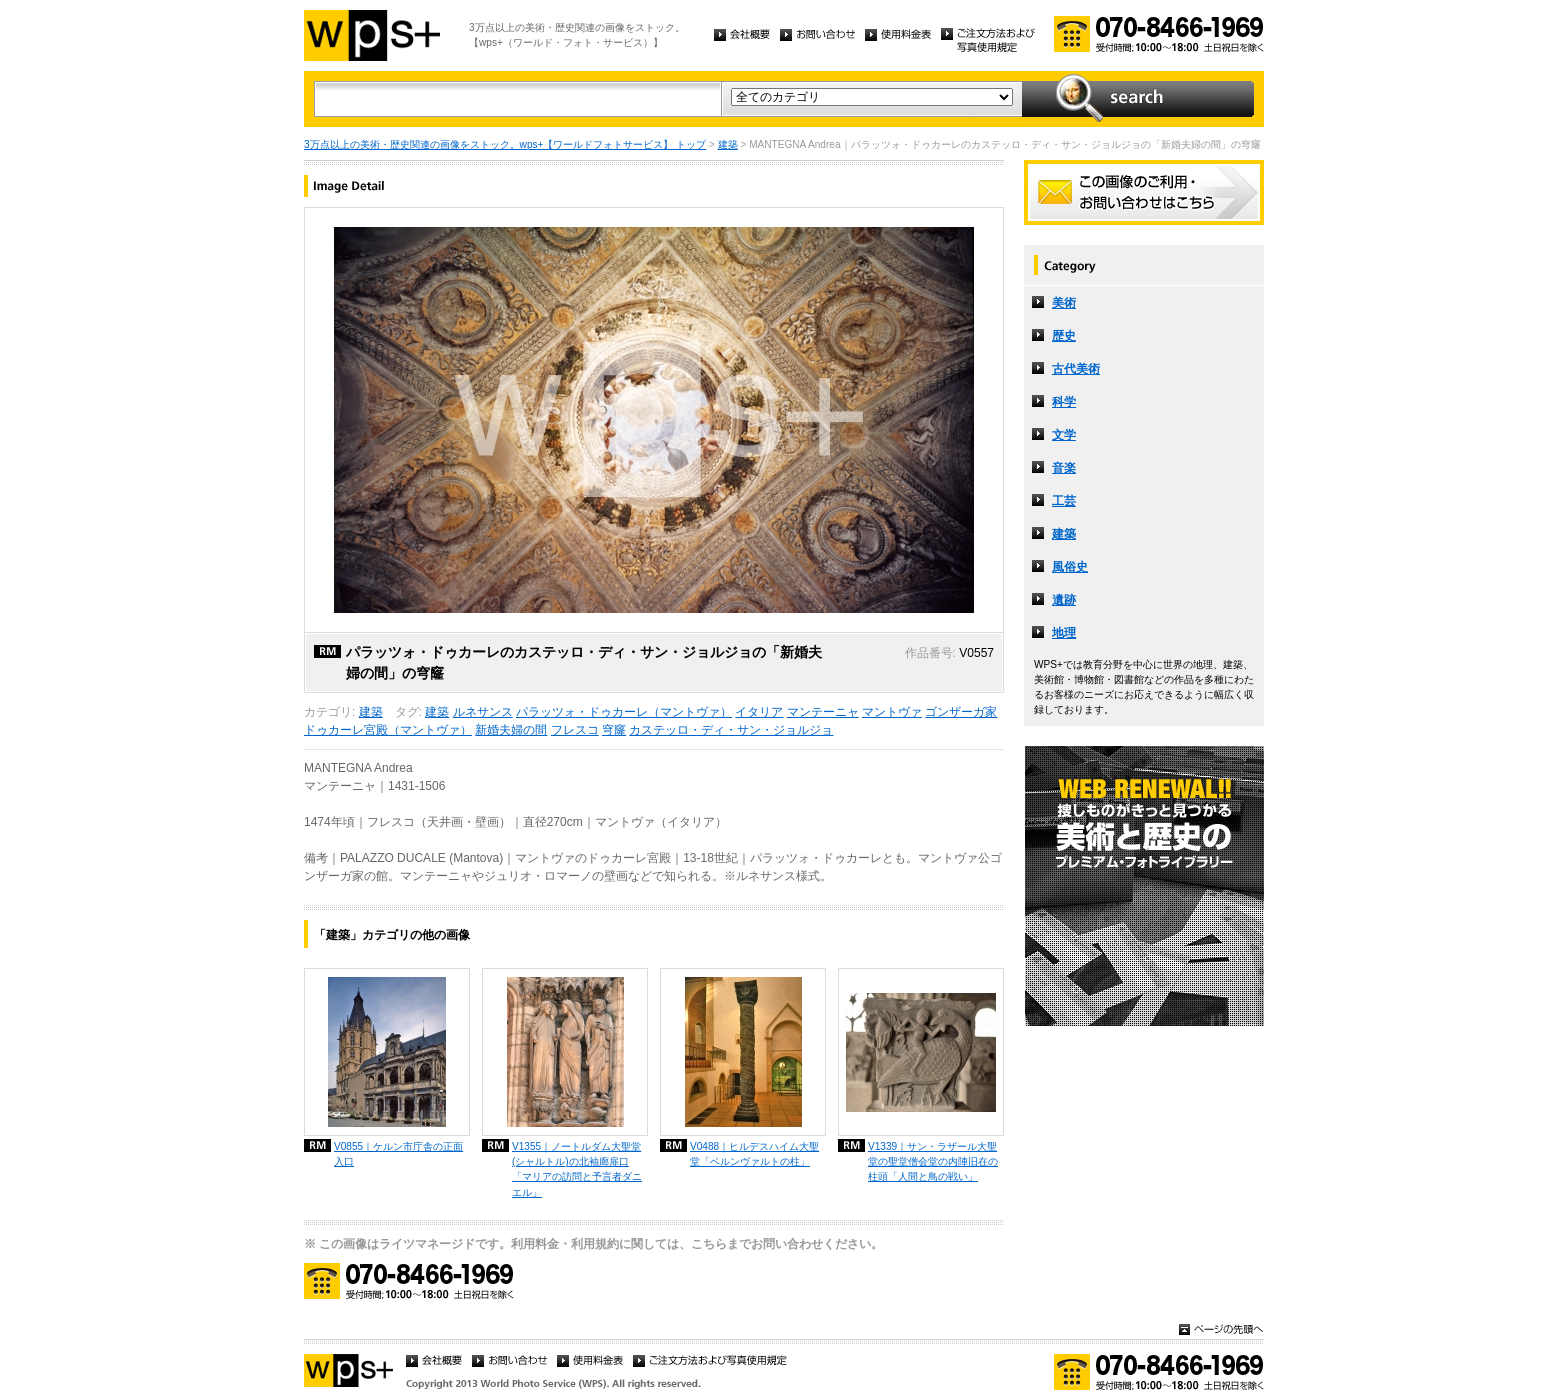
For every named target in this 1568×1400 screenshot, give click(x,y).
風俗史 (1070, 567)
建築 (728, 144)
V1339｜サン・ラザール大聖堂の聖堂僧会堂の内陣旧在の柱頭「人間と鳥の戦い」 (933, 1161)
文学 (1064, 435)
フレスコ (575, 730)
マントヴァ (892, 712)
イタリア (759, 712)
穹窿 (614, 730)
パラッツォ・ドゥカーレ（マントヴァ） (624, 712)
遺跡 (1064, 600)
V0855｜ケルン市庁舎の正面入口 (398, 1154)
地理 (1064, 633)
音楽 (1064, 468)
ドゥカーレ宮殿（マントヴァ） (388, 730)
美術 (1064, 303)
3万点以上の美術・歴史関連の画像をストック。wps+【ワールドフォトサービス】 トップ (505, 144)
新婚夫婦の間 (511, 730)
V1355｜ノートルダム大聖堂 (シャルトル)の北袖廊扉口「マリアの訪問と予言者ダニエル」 (577, 1169)
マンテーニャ (823, 712)
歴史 (1064, 336)
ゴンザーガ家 (961, 712)
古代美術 (1076, 369)
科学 (1064, 402)
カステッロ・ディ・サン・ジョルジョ (731, 730)
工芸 (1064, 501)
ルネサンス (483, 712)
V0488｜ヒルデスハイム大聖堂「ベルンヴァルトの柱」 (754, 1154)
